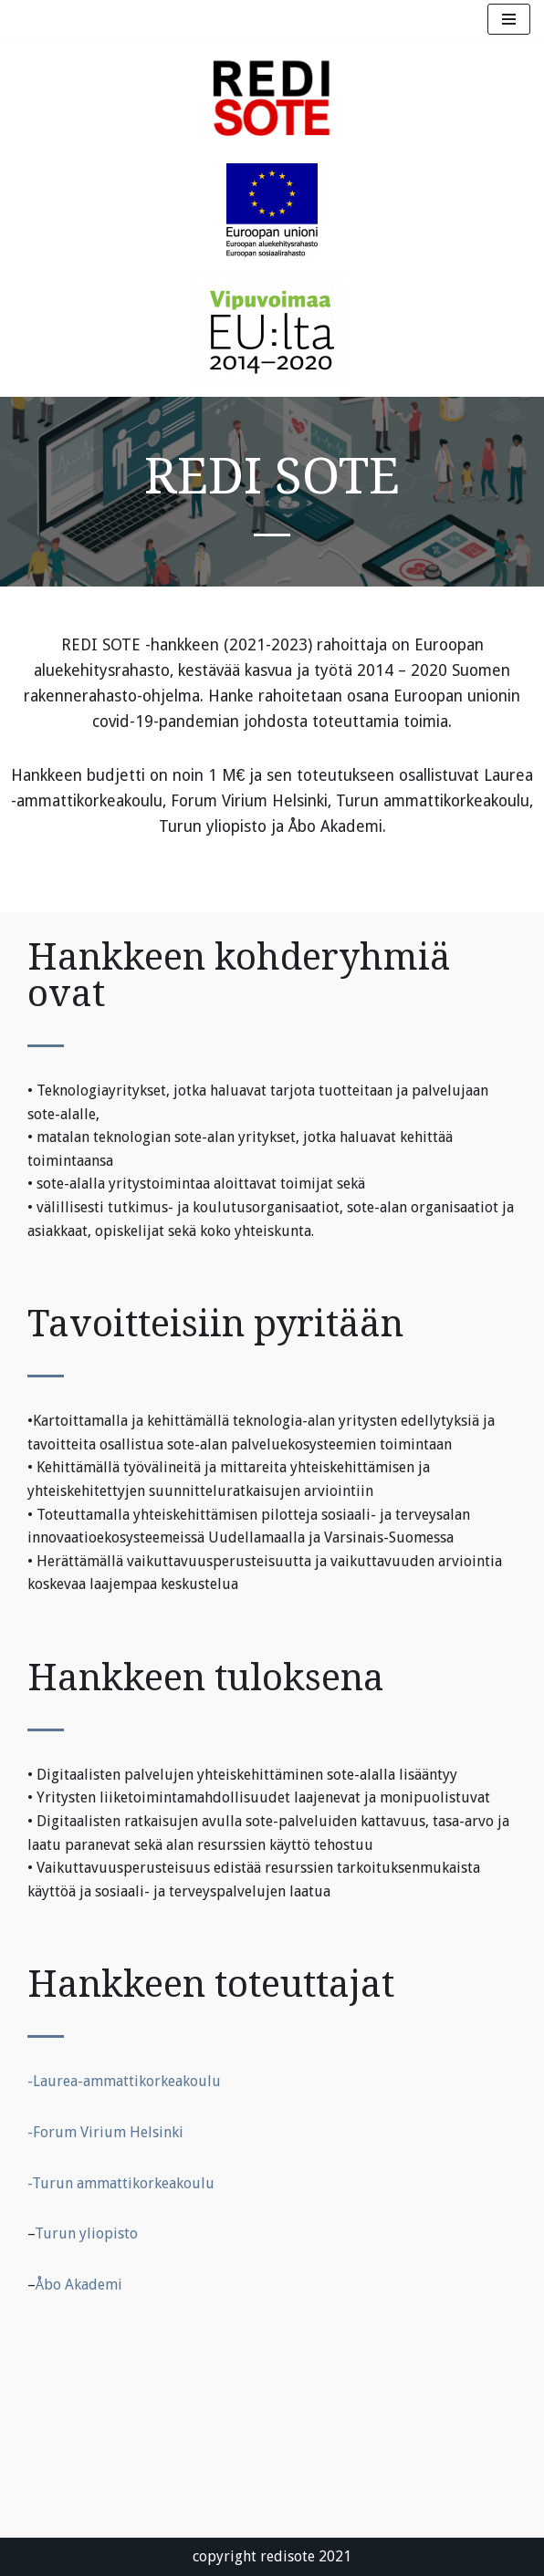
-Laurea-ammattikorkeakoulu (124, 2081)
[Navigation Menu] (508, 19)
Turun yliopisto (86, 2233)
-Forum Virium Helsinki (105, 2132)
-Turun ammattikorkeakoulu (120, 2183)
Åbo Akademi (79, 2284)
